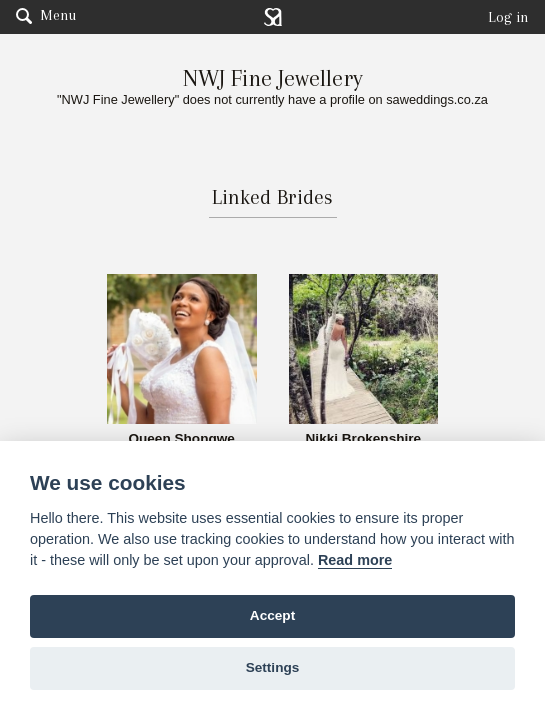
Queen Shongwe (181, 439)
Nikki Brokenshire (364, 439)
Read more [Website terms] (355, 560)
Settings (273, 667)
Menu (46, 15)
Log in (508, 17)
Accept (272, 615)
